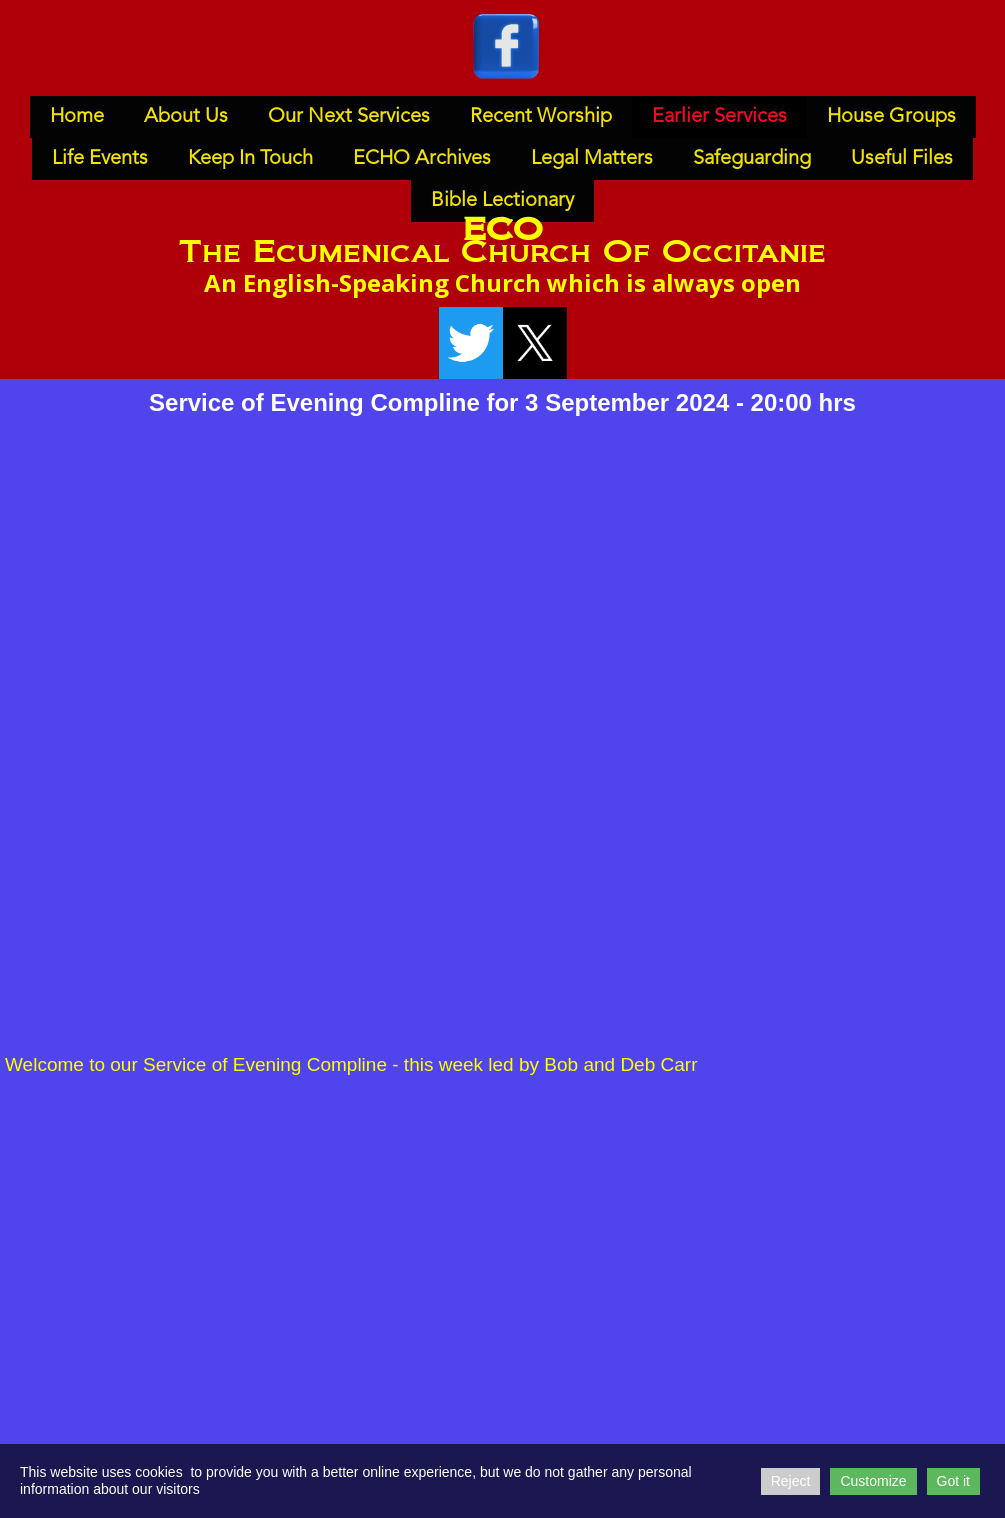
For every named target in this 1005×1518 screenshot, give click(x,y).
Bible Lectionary (502, 201)
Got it (953, 1481)
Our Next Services (349, 117)
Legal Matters (592, 159)
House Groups (891, 117)
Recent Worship (541, 117)
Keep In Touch (250, 159)
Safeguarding (752, 159)
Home (77, 117)
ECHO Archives (422, 159)
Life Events (100, 159)
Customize (873, 1481)
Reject (791, 1481)
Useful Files (902, 159)
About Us (186, 117)
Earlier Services (719, 117)
